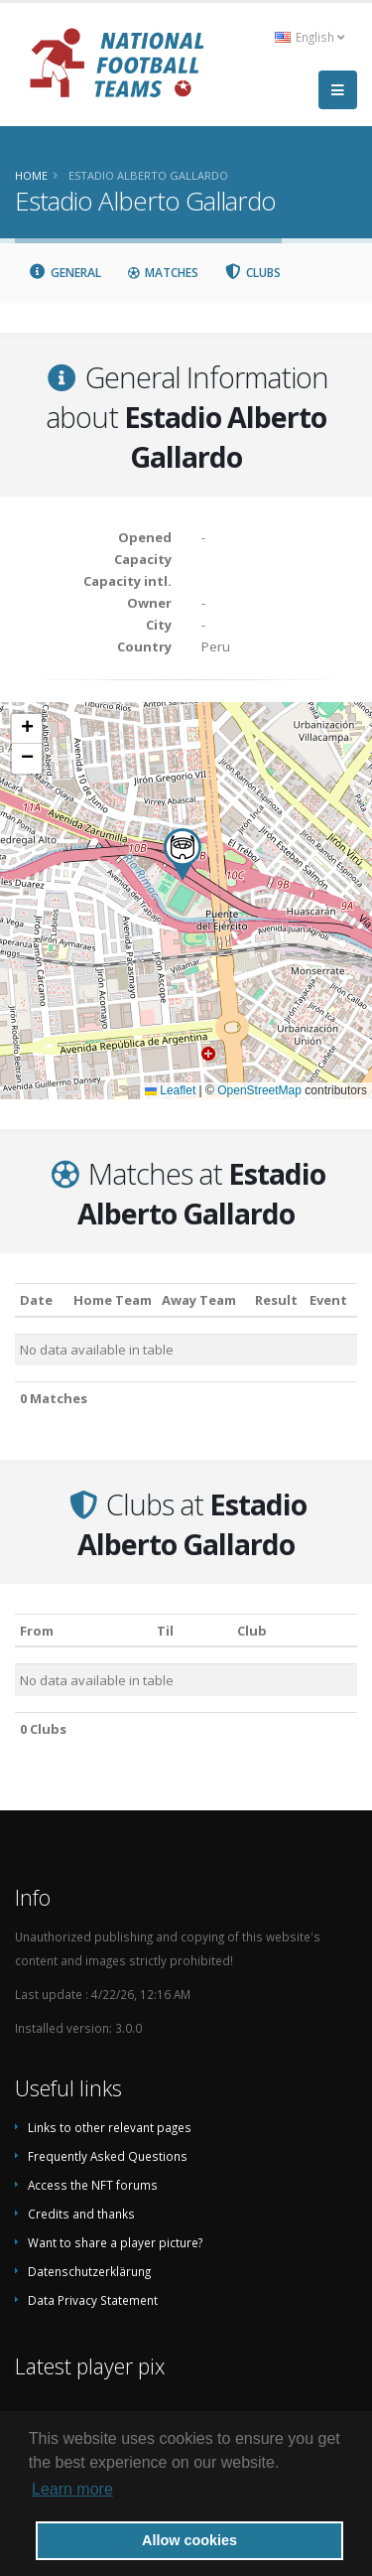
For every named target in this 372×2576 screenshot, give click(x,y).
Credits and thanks (81, 2213)
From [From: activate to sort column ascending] (37, 1631)
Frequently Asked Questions (107, 2156)
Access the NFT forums (93, 2185)
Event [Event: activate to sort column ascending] (328, 1300)
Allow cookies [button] (189, 2540)
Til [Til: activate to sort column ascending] (165, 1631)
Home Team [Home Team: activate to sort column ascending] (112, 1300)
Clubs (253, 272)
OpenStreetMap (259, 1090)
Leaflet (170, 1090)
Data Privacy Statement (93, 2300)
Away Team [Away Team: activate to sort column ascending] (199, 1300)
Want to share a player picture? (115, 2242)
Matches (162, 272)
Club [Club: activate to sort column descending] (252, 1631)
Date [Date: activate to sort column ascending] (36, 1300)
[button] (182, 854)
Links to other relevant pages (109, 2127)
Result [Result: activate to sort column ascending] (276, 1300)
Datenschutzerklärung (89, 2271)
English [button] (309, 37)
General (64, 272)
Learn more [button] (72, 2489)
